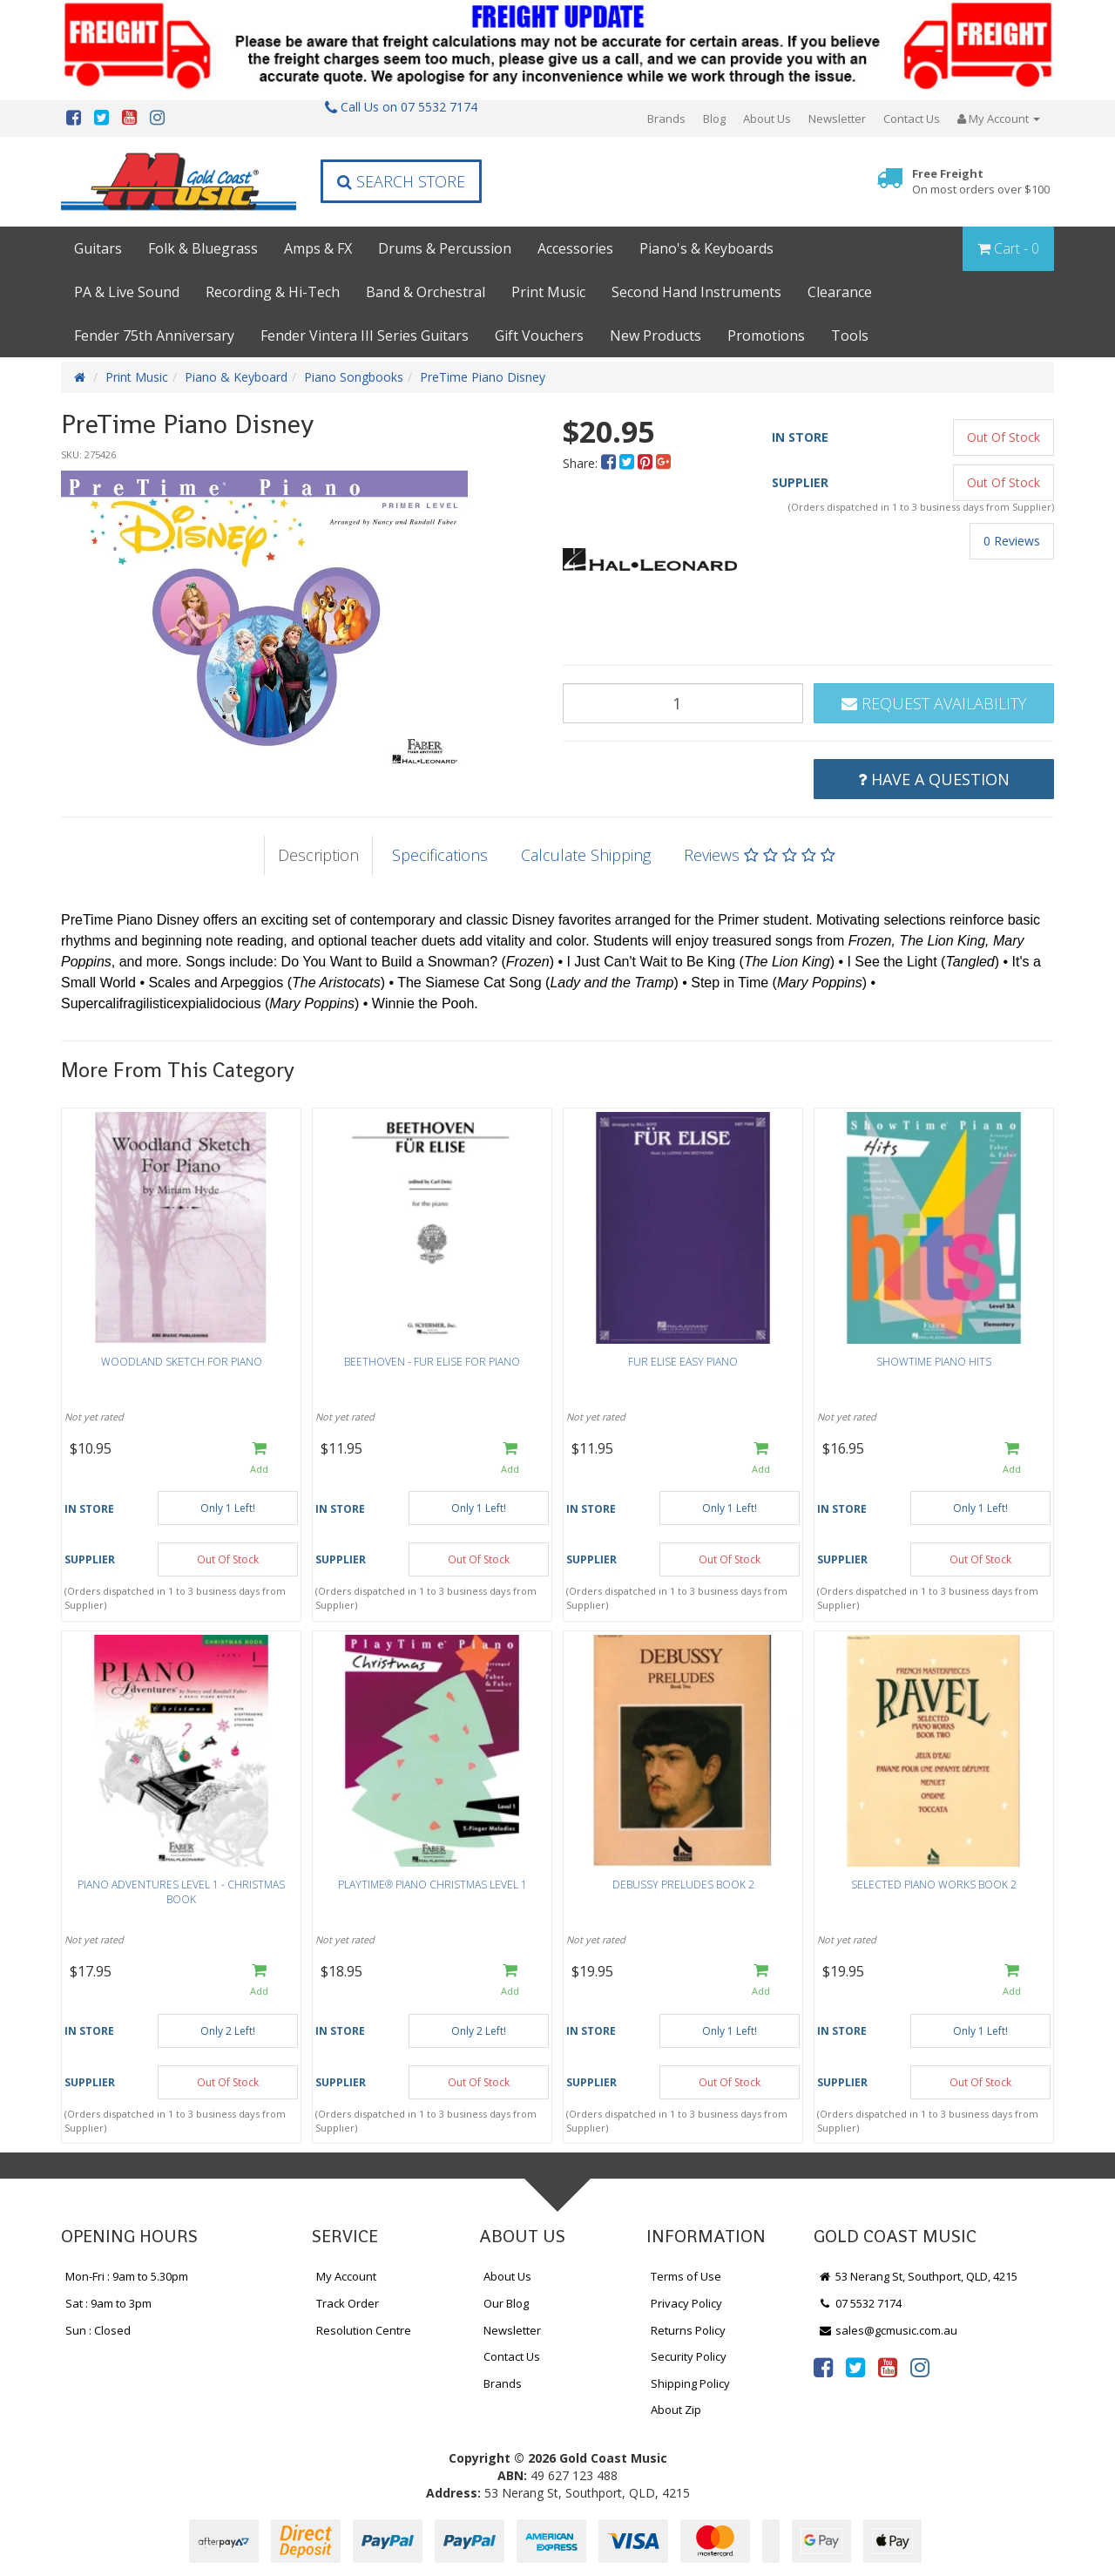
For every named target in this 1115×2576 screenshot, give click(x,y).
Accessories (575, 248)
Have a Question (934, 779)
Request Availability (933, 703)
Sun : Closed (98, 2330)
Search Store (401, 181)
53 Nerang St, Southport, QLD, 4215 (917, 2276)
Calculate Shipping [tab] (586, 854)
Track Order (347, 2303)
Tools (849, 335)
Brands (666, 118)
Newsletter (837, 118)
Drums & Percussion (444, 248)
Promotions (766, 335)
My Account (346, 2276)
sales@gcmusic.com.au (887, 2330)
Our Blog (506, 2303)
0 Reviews (1011, 540)
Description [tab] (318, 854)
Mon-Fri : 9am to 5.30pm (126, 2276)
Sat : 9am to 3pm (108, 2303)
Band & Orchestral (425, 292)
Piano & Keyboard (236, 377)
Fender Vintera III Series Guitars (364, 335)
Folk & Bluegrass (203, 248)
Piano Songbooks (353, 377)
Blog (714, 118)
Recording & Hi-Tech (273, 292)
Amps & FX (318, 248)
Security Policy (688, 2356)
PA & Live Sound (126, 292)
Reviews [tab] (759, 854)
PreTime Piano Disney (482, 377)
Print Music (548, 292)
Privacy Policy (686, 2303)
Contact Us (911, 118)
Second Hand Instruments (696, 292)
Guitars (98, 248)
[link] (823, 2367)
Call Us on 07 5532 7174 (401, 106)
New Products (655, 335)
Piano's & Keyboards (706, 248)
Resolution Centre (363, 2330)
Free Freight (981, 182)
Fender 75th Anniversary (154, 335)
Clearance (840, 292)
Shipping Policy (690, 2383)
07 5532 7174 (860, 2303)
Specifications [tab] (440, 854)
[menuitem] (610, 463)
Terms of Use (686, 2276)
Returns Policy (688, 2330)
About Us (767, 118)
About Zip (676, 2409)
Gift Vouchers (539, 335)
